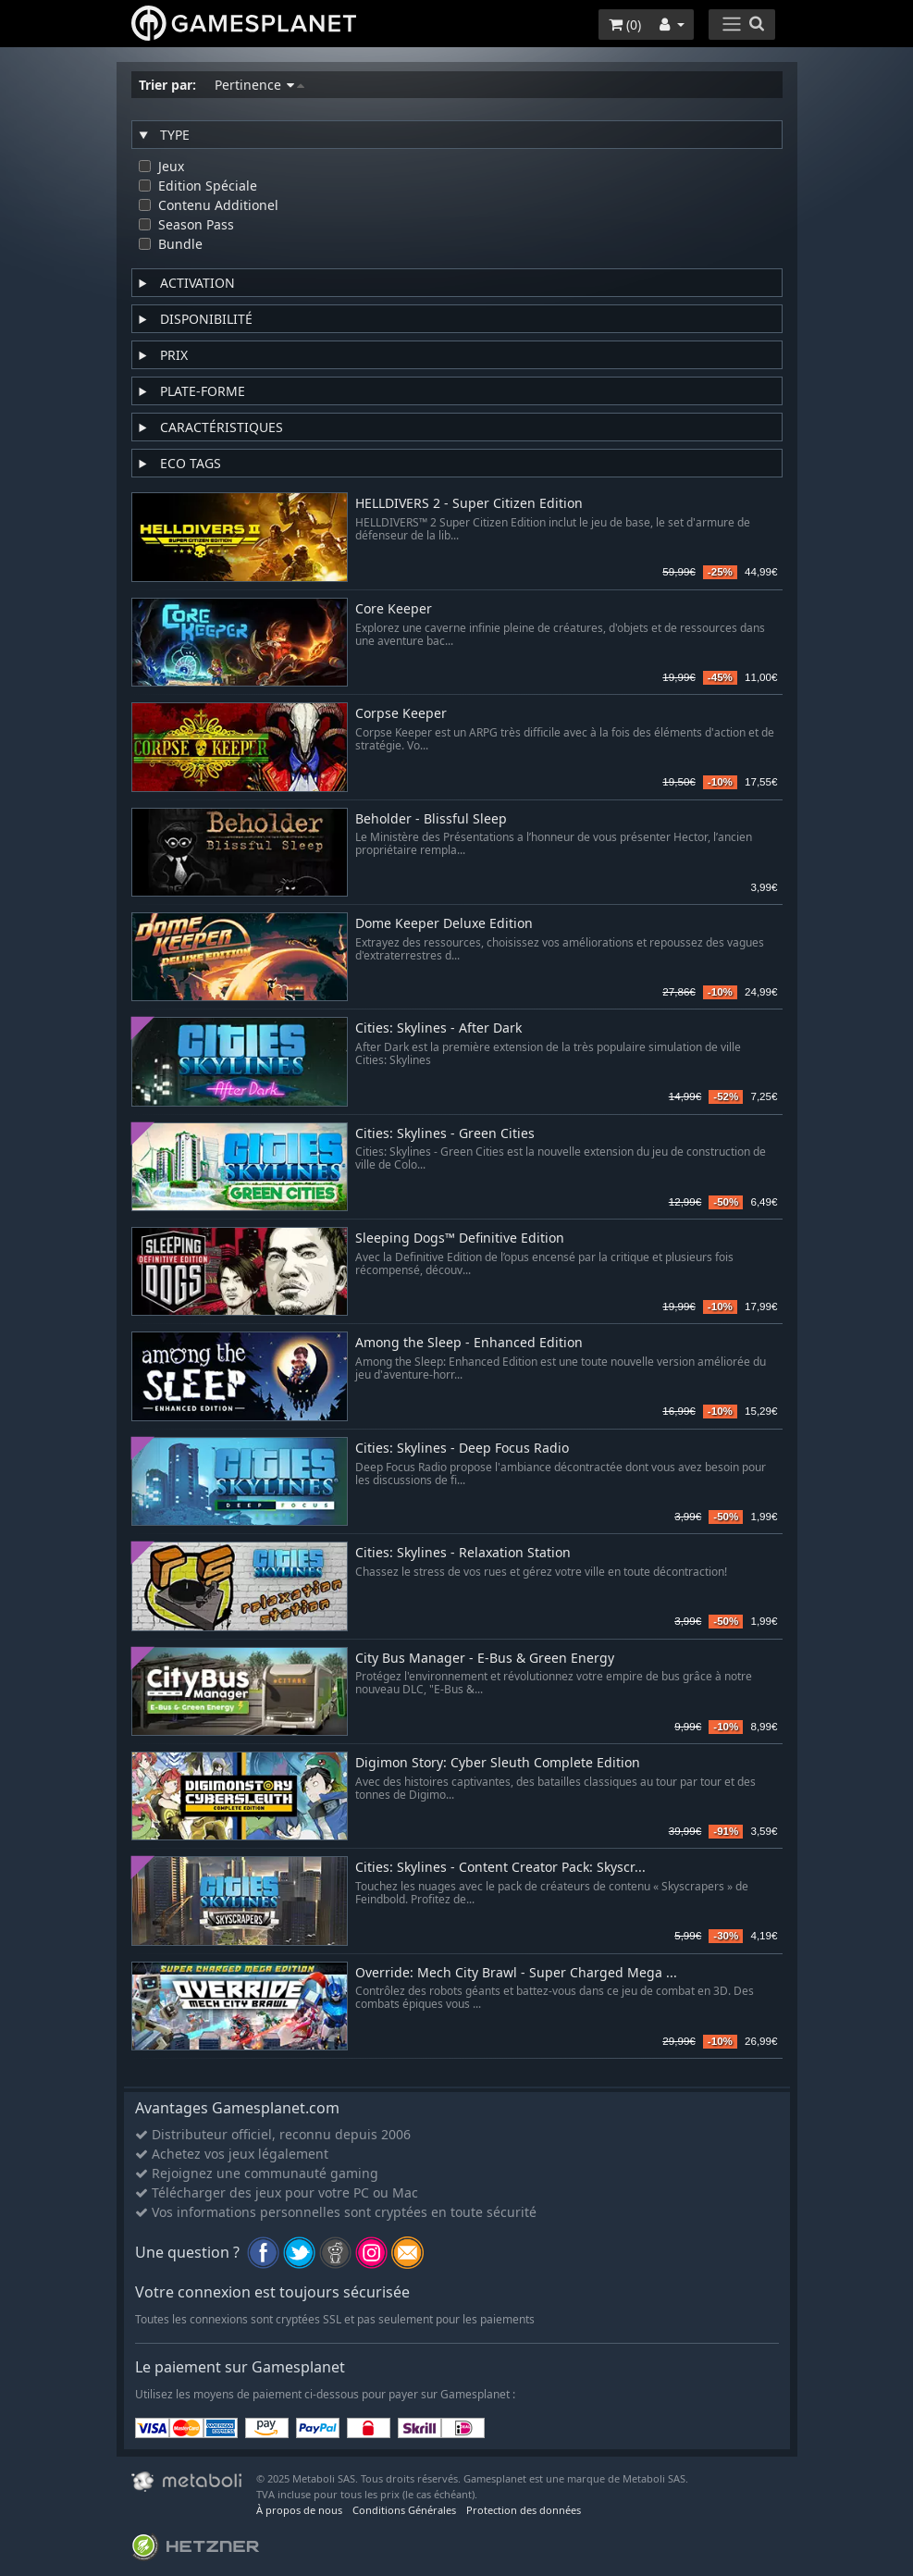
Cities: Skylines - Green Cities (445, 1134)
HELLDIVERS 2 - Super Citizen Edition (469, 504)
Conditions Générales (404, 2510)
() (625, 24)
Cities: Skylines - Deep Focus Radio (462, 1448)
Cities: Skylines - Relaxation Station (463, 1553)
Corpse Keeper (401, 714)
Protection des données (523, 2510)
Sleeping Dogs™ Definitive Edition (459, 1238)
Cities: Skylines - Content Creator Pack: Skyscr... (500, 1868)
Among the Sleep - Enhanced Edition (469, 1343)
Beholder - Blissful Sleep (431, 819)
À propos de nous (299, 2510)
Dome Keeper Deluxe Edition (444, 924)
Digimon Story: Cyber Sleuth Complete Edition (497, 1763)
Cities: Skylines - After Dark (438, 1028)
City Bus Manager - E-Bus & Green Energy (484, 1658)
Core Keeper (393, 609)
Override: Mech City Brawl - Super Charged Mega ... (516, 1973)
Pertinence (259, 84)
